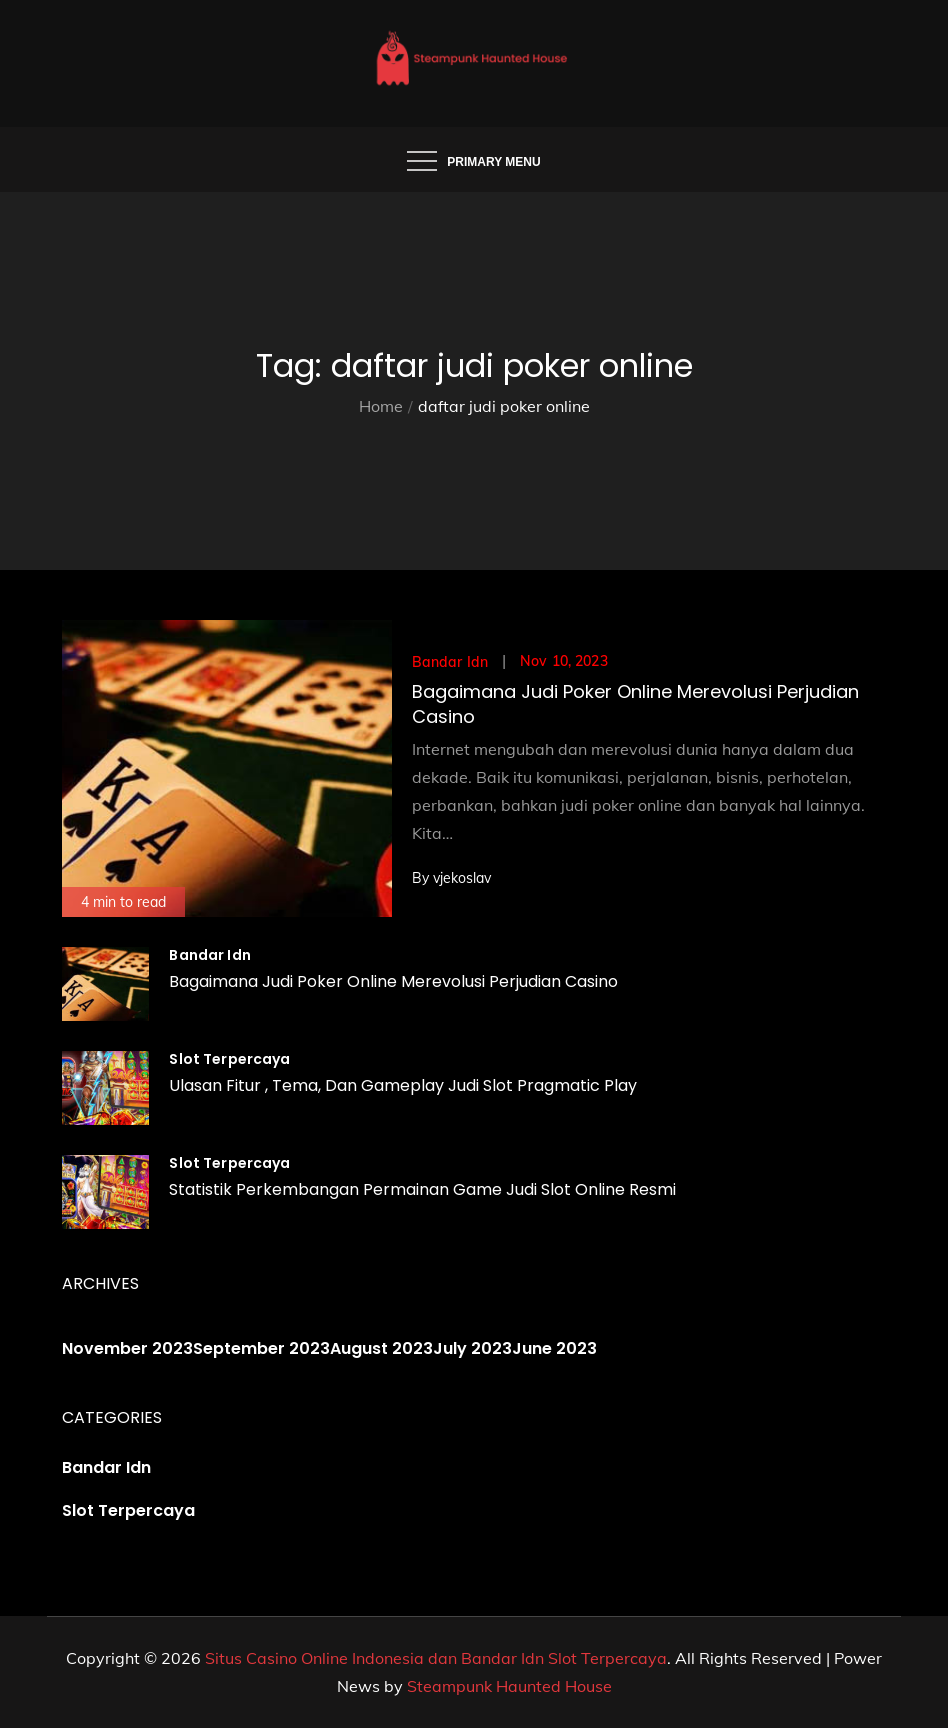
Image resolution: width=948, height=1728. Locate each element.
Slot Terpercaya (229, 1059)
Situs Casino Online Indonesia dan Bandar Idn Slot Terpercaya (436, 1658)
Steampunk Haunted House (509, 1686)
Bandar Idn (450, 662)
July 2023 (472, 1348)
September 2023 (261, 1348)
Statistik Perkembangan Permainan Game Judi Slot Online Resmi (422, 1189)
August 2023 (381, 1348)
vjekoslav (462, 878)
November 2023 (127, 1348)
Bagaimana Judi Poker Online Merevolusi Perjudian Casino (393, 981)
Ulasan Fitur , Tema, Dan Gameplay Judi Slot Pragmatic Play (403, 1085)
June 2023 (554, 1348)
